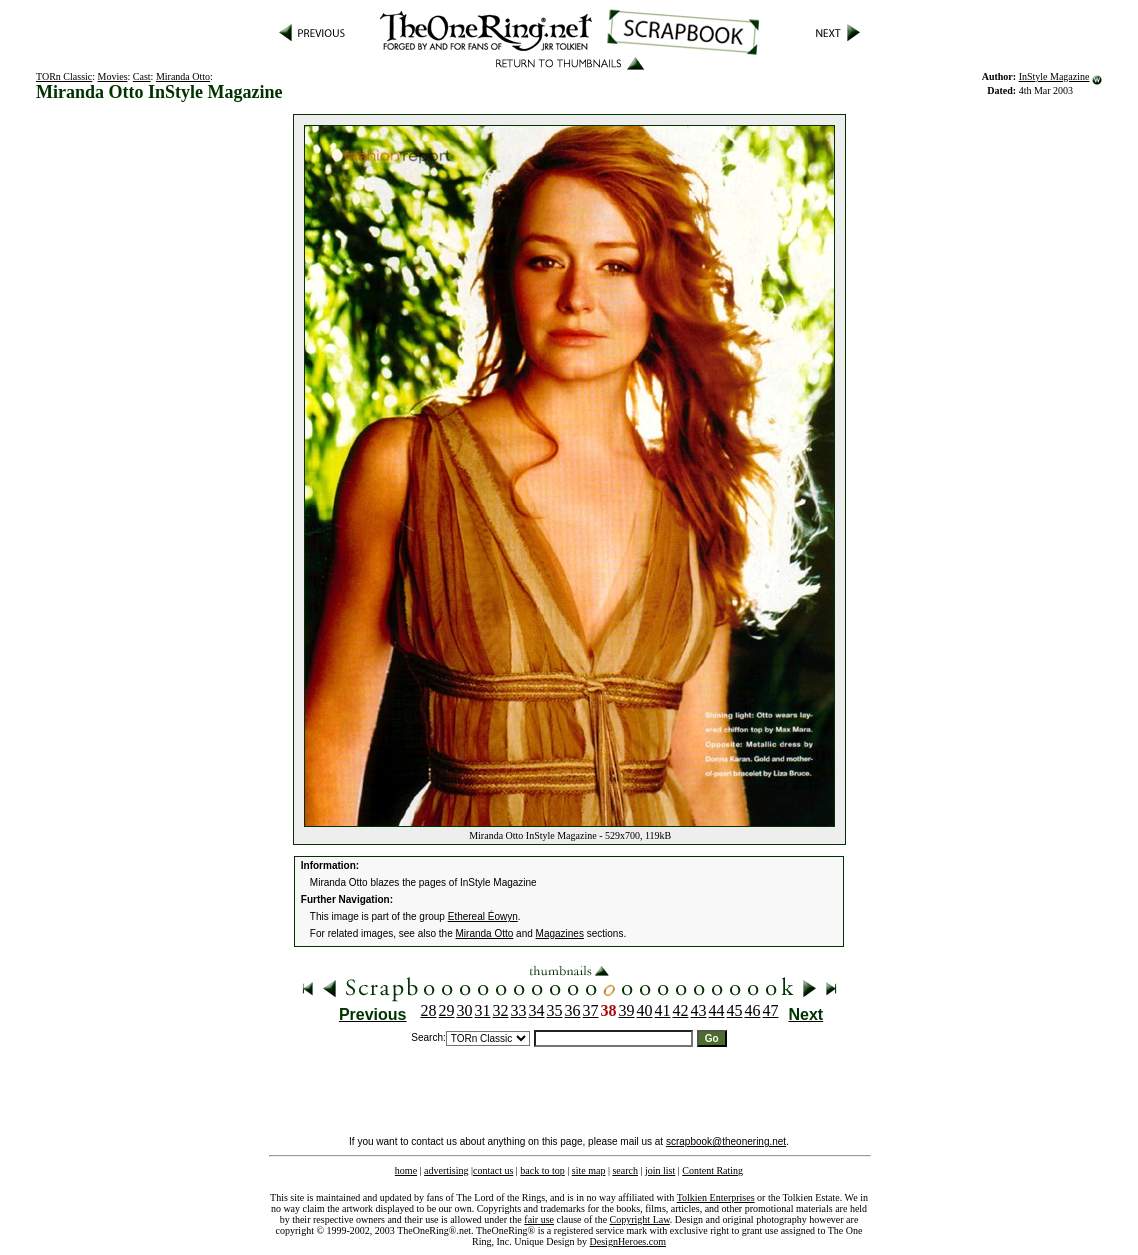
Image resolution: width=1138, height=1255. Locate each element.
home (406, 1170)
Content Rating (712, 1170)
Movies (113, 76)
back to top (542, 1170)
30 (465, 1010)
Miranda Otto (183, 76)
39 (627, 1010)
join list (660, 1170)
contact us (493, 1170)
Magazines (560, 933)
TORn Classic (64, 76)
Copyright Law (640, 1219)
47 (771, 1010)
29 (447, 1010)
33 (519, 1010)
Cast (142, 76)
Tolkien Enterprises (716, 1197)
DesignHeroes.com (628, 1241)
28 (429, 1010)
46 (753, 1010)
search (625, 1170)
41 (663, 1010)
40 (645, 1010)
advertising (446, 1170)
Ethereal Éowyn (483, 916)
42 (681, 1010)
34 (537, 1010)
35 (555, 1010)
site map (589, 1170)
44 (717, 1010)
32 (501, 1010)
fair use (539, 1219)
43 (699, 1010)
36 (573, 1010)
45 (735, 1010)
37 (591, 1010)
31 (483, 1010)
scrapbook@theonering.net (726, 1141)
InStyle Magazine (1054, 76)
